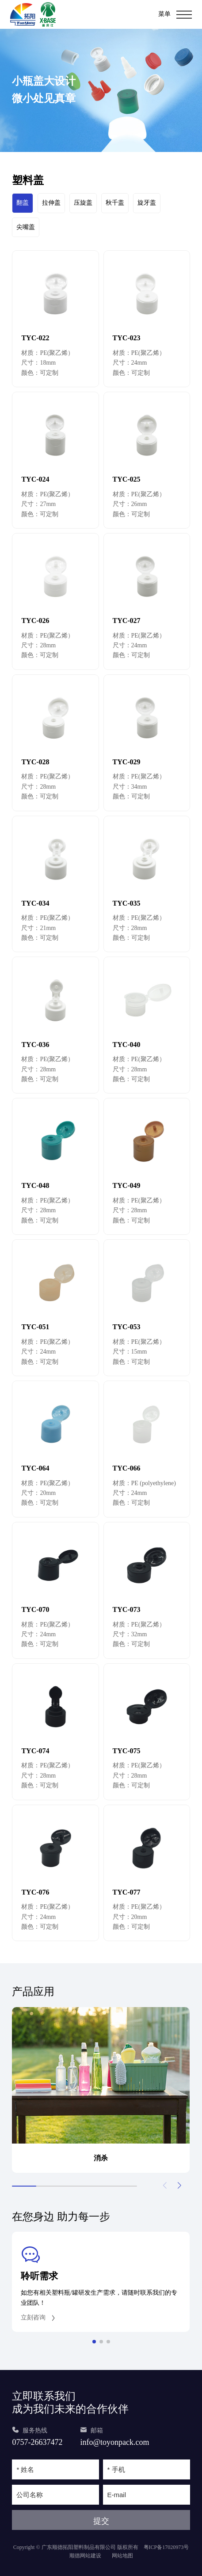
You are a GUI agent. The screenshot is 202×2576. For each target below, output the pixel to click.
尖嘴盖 (25, 227)
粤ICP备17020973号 (166, 2547)
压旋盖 (83, 202)
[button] (180, 2185)
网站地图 (122, 2556)
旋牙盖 (146, 202)
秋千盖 (115, 202)
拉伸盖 (51, 202)
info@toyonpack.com (114, 2442)
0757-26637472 (37, 2442)
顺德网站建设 (85, 2556)
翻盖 (22, 202)
